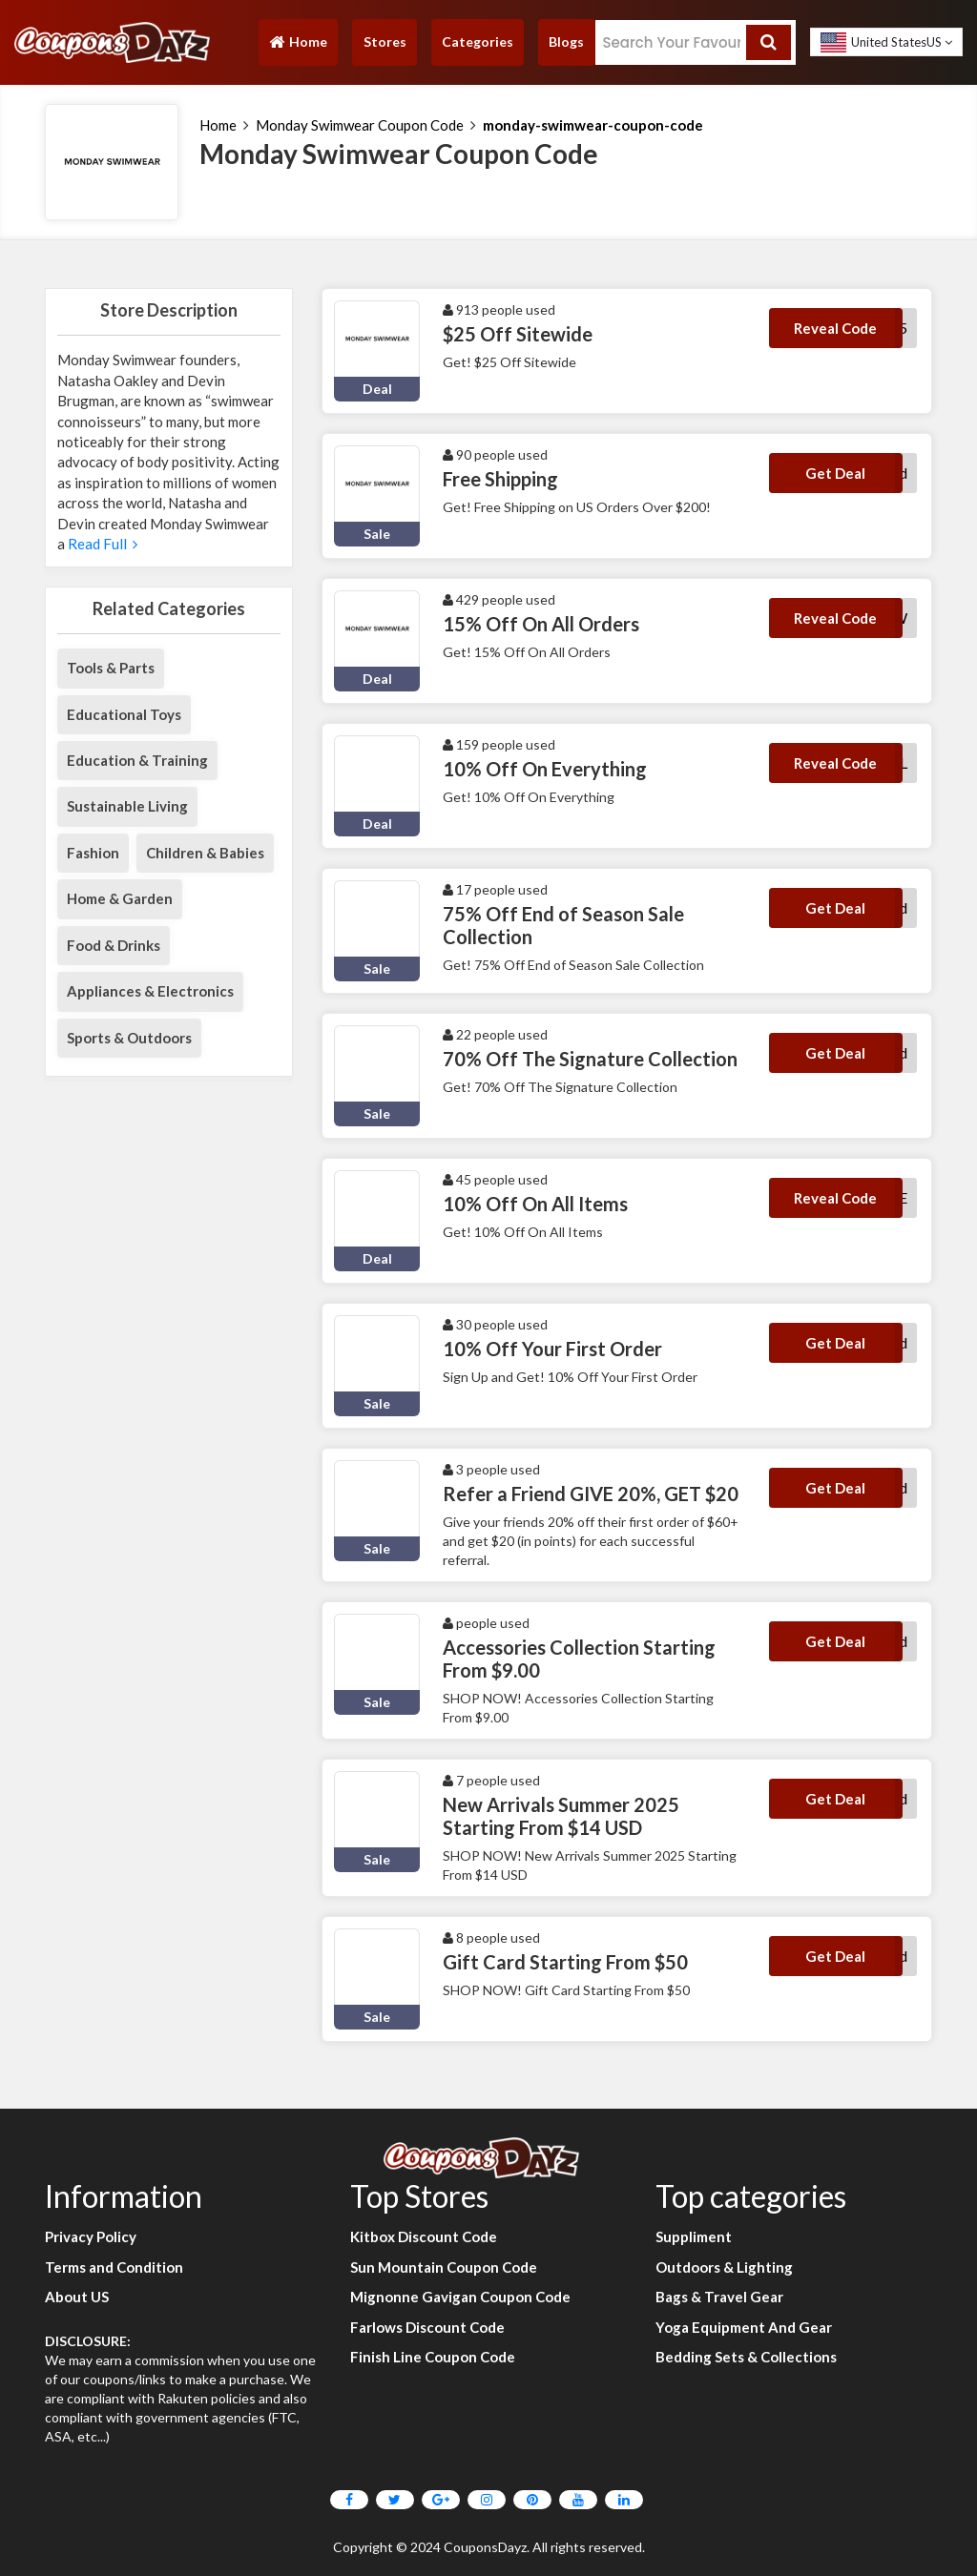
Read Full (101, 543)
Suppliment (693, 2236)
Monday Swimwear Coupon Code (360, 125)
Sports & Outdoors (129, 1037)
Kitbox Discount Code (423, 2236)
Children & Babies (205, 852)
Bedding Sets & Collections (746, 2356)
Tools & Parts (111, 667)
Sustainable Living (127, 805)
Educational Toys (124, 714)
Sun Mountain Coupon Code (443, 2267)
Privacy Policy (90, 2236)
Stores (385, 41)
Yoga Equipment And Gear (743, 2327)
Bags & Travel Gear (719, 2296)
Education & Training (137, 760)
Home (297, 46)
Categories (477, 41)
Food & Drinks (113, 945)
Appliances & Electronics (150, 990)
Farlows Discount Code (427, 2327)
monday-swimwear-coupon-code (593, 125)
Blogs (566, 41)
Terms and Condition (114, 2267)
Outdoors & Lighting (724, 2267)
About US (77, 2296)
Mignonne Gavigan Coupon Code (460, 2296)
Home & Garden (120, 898)
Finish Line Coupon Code (432, 2356)
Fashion (93, 852)
